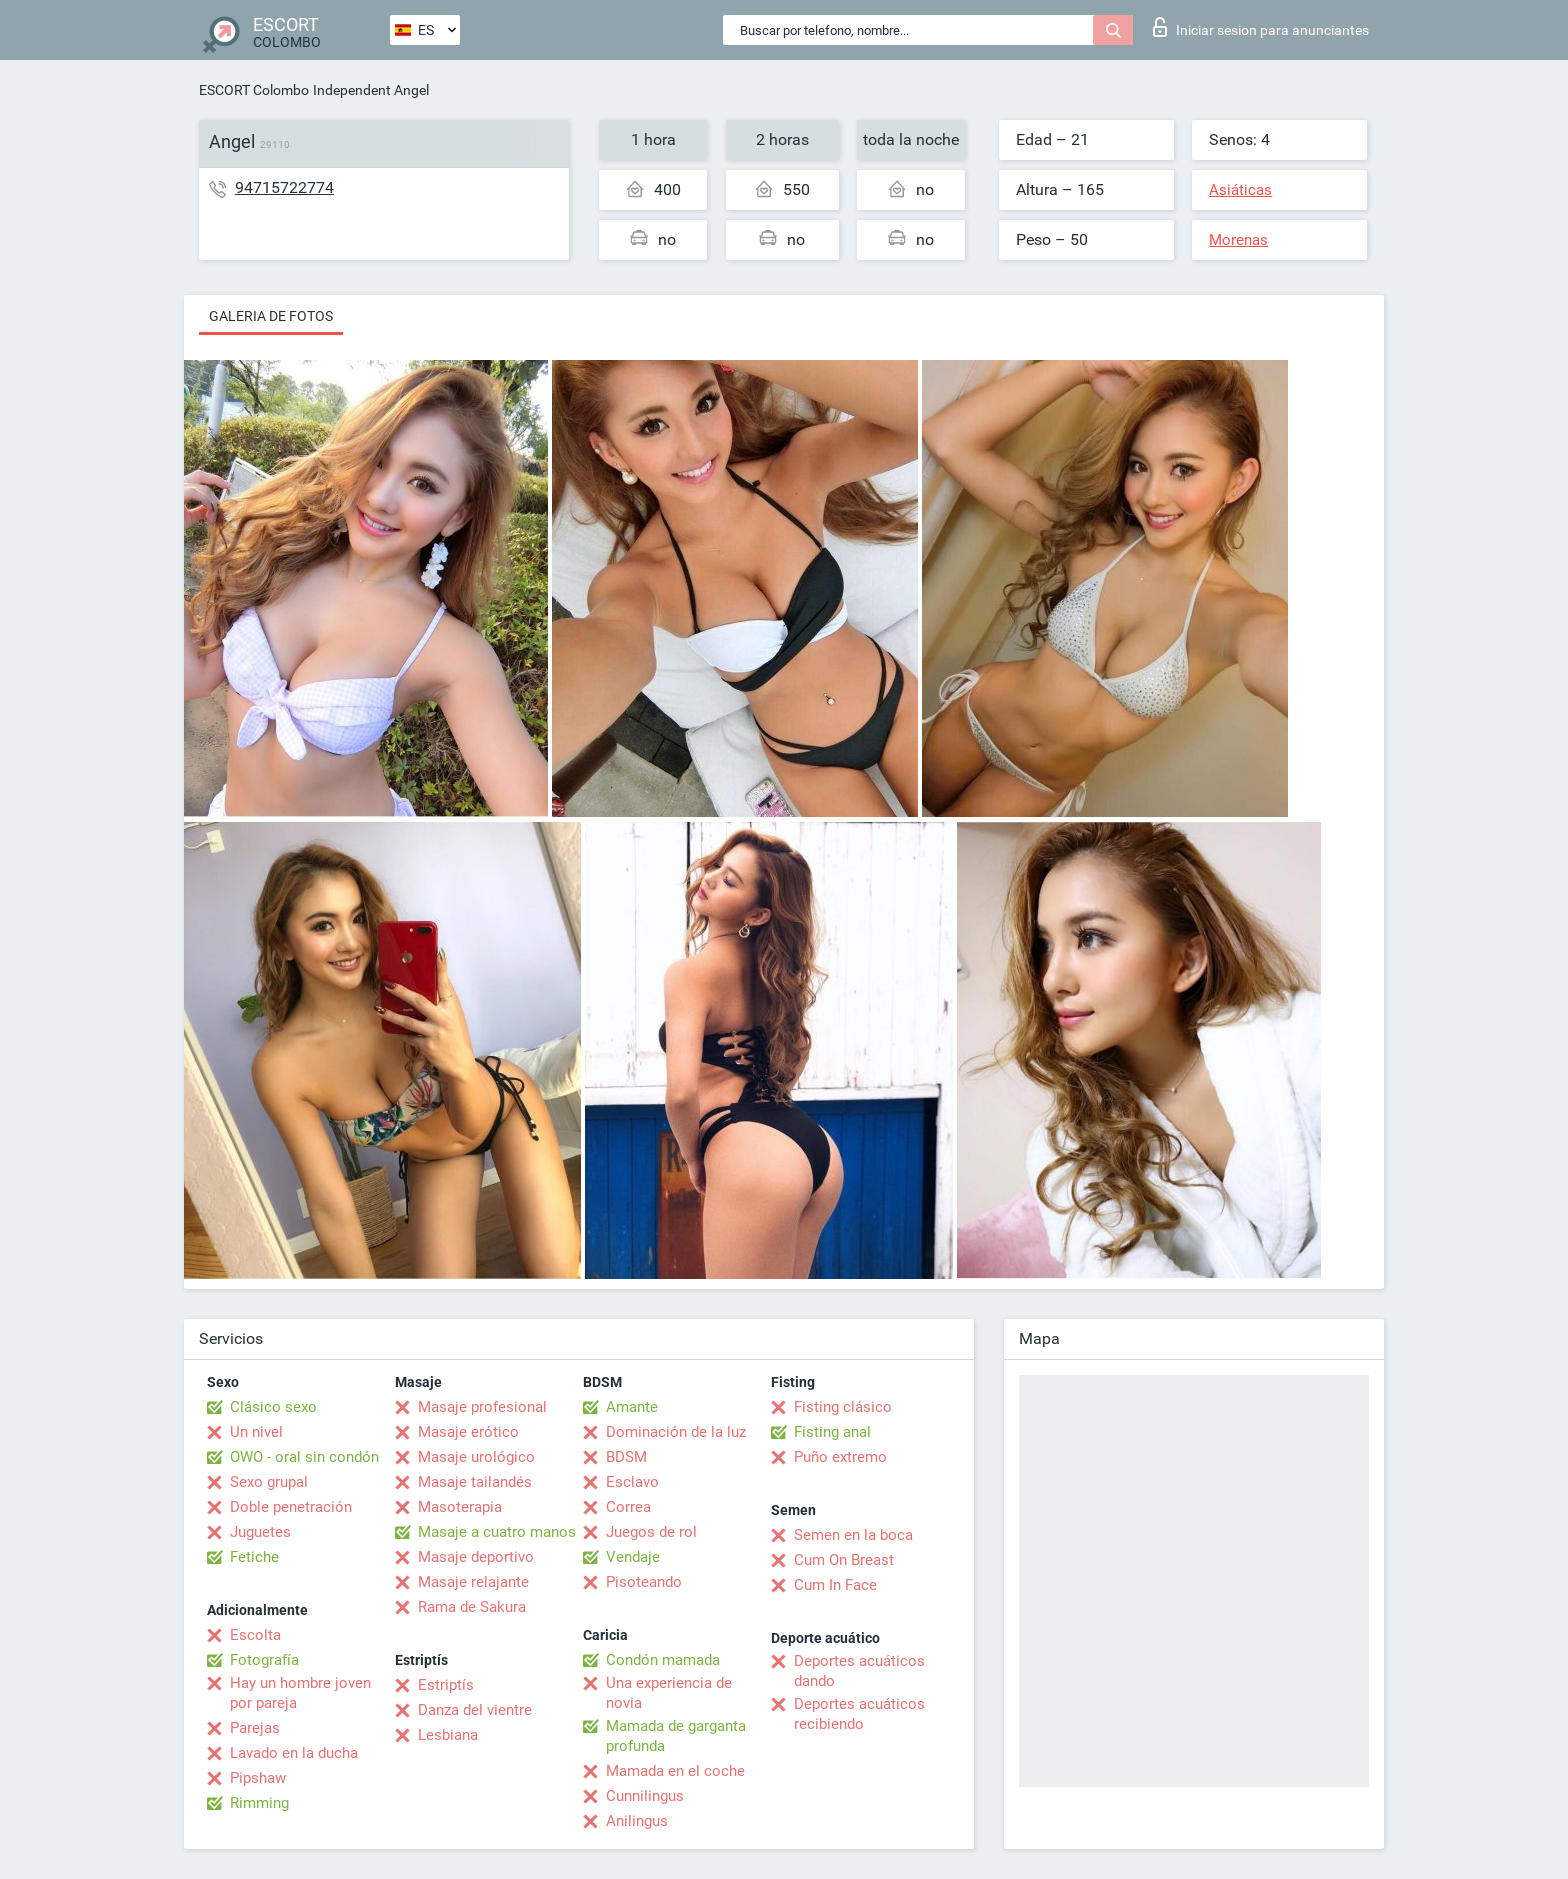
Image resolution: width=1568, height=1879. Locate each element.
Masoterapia (460, 1507)
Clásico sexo (273, 1407)
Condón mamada (663, 1660)
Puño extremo (840, 1457)
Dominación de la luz (676, 1432)
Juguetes (260, 1532)
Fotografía (264, 1660)
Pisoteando (644, 1582)
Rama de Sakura (472, 1607)
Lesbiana (448, 1735)
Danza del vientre (475, 1710)
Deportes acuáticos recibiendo (859, 1714)
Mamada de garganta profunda (676, 1736)
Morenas (1238, 240)
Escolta (255, 1635)
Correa (628, 1507)
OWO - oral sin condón (304, 1457)
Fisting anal (832, 1432)
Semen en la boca (853, 1535)
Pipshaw (258, 1778)
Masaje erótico (468, 1432)
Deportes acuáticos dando (859, 1671)
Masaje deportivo (476, 1557)
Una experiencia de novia (669, 1693)
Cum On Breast (844, 1560)
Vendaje (633, 1557)
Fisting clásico (843, 1407)
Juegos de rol (651, 1532)
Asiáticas (1240, 190)
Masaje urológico (476, 1457)
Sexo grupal (269, 1482)
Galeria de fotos (271, 316)
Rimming (259, 1803)
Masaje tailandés (475, 1482)
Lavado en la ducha (294, 1753)
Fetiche (254, 1557)
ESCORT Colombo (254, 90)
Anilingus (637, 1821)
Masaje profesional (482, 1407)
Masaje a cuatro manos (497, 1532)
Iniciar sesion (1261, 27)
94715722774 (284, 187)
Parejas (255, 1728)
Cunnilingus (645, 1796)
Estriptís (446, 1685)
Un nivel (256, 1432)
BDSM (626, 1457)
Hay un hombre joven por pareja (300, 1693)
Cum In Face (835, 1585)
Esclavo (632, 1482)
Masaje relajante (473, 1582)
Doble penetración (291, 1507)
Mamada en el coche (675, 1771)
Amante (632, 1407)
